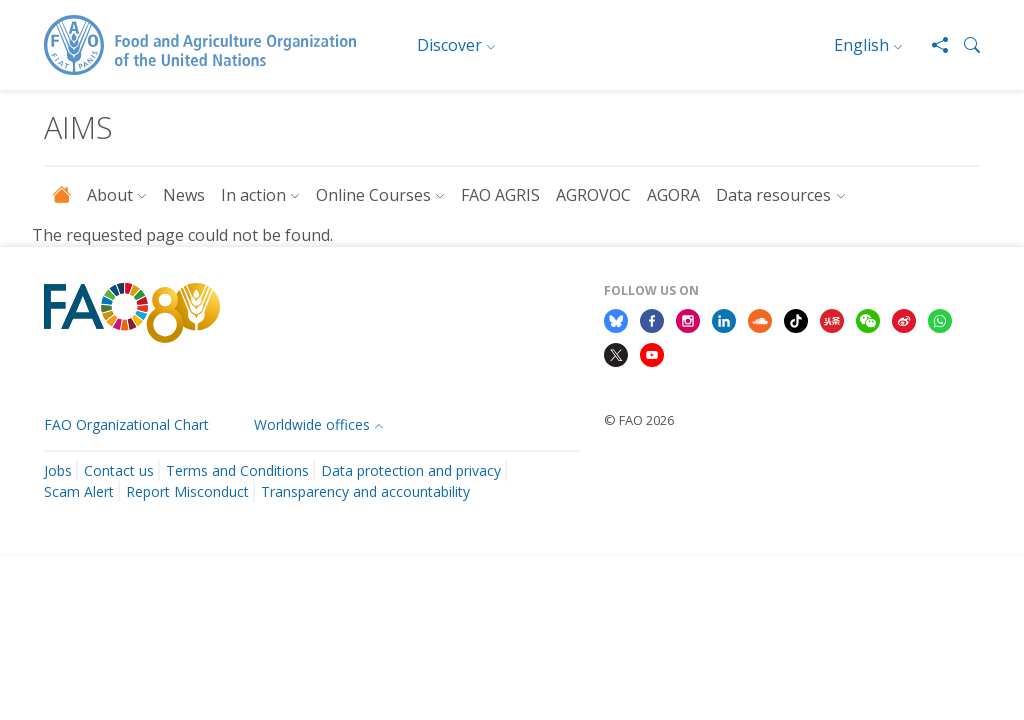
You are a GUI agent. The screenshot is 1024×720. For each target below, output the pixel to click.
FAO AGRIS (500, 195)
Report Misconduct (187, 491)
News (184, 195)
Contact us (119, 470)
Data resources (773, 195)
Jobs (58, 470)
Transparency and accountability (365, 491)
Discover (449, 45)
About (110, 195)
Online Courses (373, 195)
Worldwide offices (312, 424)
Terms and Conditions (237, 470)
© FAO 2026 (639, 420)
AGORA (673, 195)
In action (253, 195)
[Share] (932, 45)
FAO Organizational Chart (126, 424)
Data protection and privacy (411, 470)
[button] (964, 45)
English (861, 45)
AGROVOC (593, 195)
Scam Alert (79, 491)
